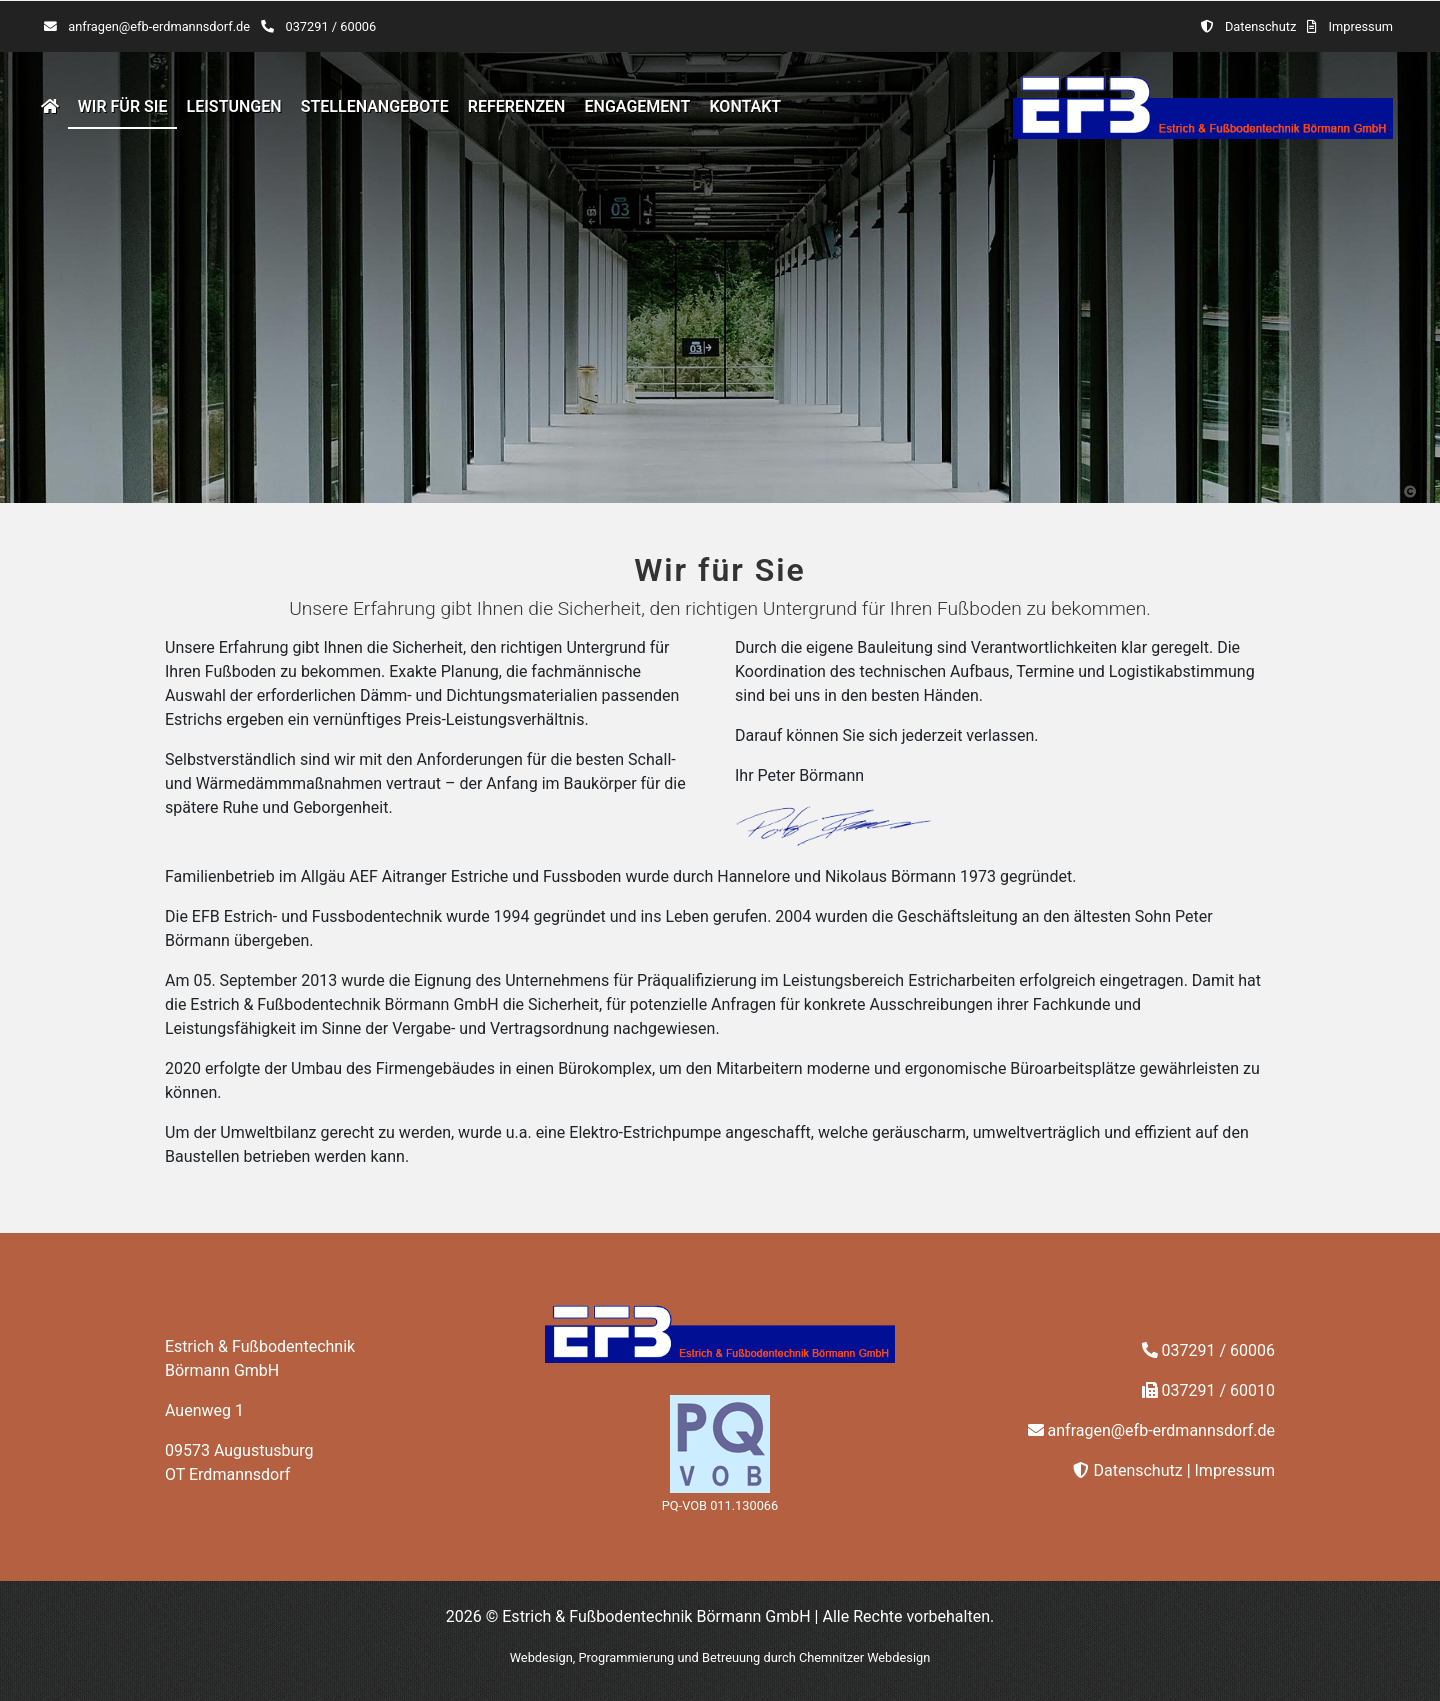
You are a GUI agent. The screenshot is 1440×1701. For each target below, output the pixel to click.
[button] (1410, 491)
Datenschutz (1260, 26)
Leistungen (234, 106)
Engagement (638, 106)
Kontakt (745, 106)
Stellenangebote (375, 106)
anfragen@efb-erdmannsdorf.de (159, 26)
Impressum (1361, 26)
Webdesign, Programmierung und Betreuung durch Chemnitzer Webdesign (720, 1657)
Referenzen (517, 106)
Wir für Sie (123, 106)
